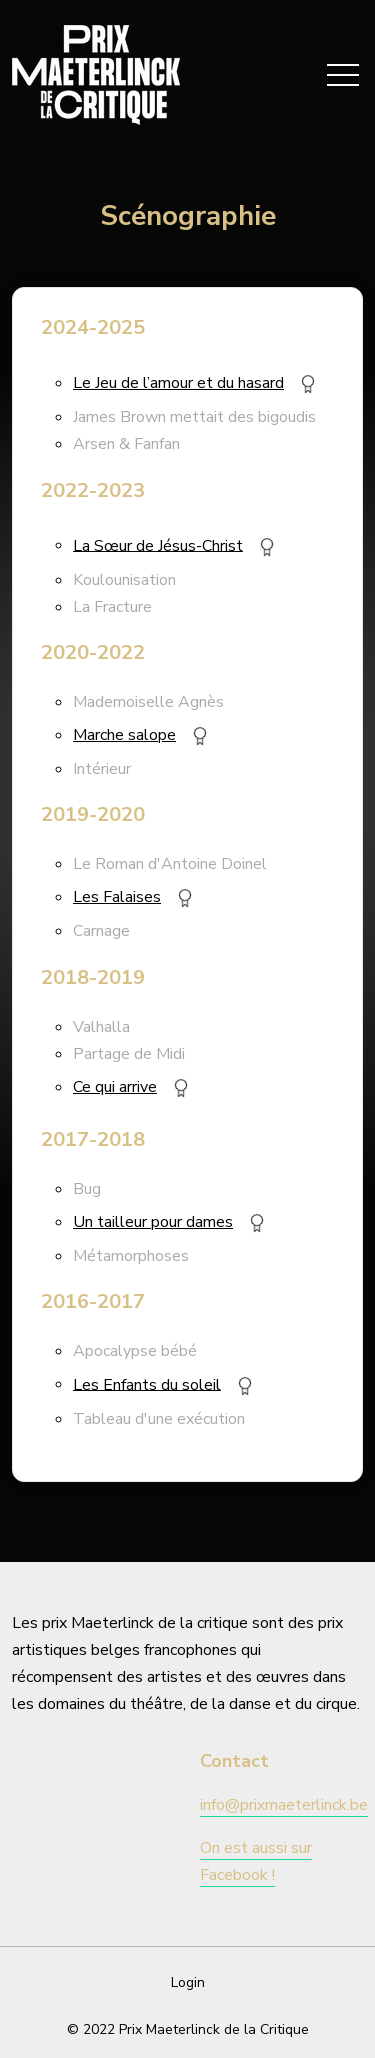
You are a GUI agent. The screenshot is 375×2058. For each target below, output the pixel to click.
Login (188, 1982)
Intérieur (102, 769)
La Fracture (112, 607)
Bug (87, 1189)
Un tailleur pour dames (153, 1222)
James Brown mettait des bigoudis (194, 417)
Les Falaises (117, 897)
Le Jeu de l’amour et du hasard (178, 383)
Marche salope (124, 735)
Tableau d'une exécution (159, 1419)
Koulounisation (124, 580)
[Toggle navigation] (343, 75)
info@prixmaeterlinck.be (284, 1805)
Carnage (101, 931)
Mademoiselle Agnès (148, 702)
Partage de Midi (129, 1054)
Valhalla (101, 1027)
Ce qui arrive (115, 1087)
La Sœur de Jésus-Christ (158, 545)
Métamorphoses (131, 1256)
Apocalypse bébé (135, 1351)
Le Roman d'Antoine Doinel (170, 864)
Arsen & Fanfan (126, 444)
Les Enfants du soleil (147, 1384)
